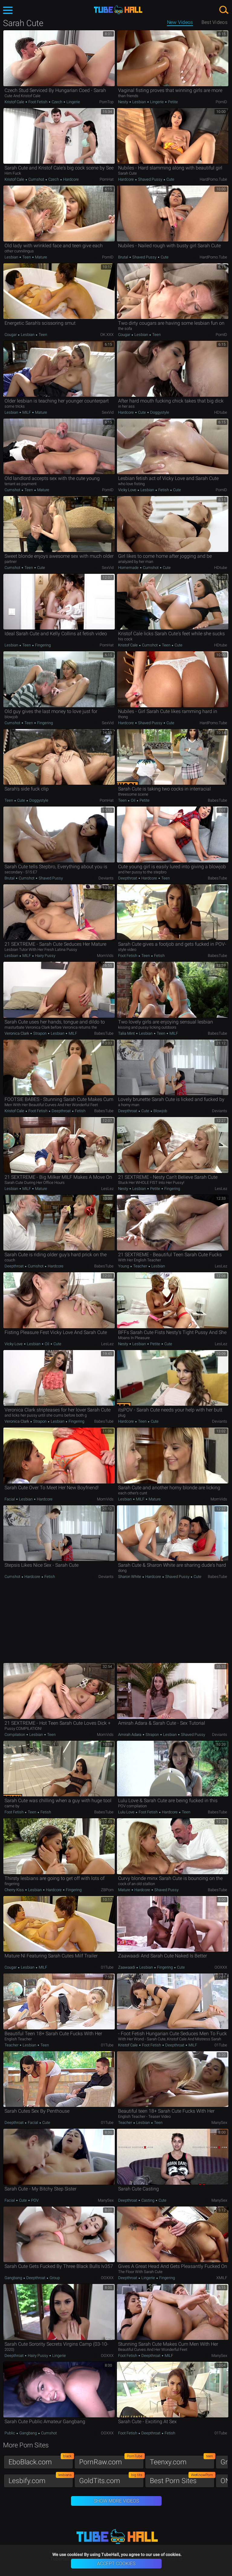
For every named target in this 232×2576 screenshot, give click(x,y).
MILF (26, 412)
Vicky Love (127, 490)
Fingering (42, 645)
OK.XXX (107, 334)
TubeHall (118, 10)
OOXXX (220, 1967)
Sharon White (130, 1576)
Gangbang (14, 2277)
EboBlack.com (40, 2460)
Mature (40, 257)
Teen (26, 257)
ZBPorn (107, 1890)
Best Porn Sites (182, 2479)
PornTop (106, 102)
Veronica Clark (17, 1033)
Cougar (11, 334)
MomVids (105, 955)
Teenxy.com (182, 2460)
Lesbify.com (40, 2479)
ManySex (219, 2122)
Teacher (140, 1266)
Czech (57, 102)
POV (34, 2200)
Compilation (15, 1734)
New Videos (180, 22)
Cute (170, 179)
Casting (147, 2200)
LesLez (107, 1188)
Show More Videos (116, 2501)
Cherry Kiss (15, 1890)
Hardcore (70, 179)
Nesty (123, 102)
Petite (172, 102)
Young (124, 1266)
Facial (10, 1499)
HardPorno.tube (213, 179)
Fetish (163, 490)
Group (54, 2277)
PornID (221, 102)
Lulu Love (126, 1812)
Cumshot (36, 179)
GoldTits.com (111, 2479)
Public (10, 2433)
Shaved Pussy (150, 179)
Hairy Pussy (44, 955)
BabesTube (217, 800)
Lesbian (139, 102)
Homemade (129, 567)
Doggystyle (159, 412)
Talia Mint (127, 1033)
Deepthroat (128, 878)
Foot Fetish (37, 102)
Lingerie (73, 102)
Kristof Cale (15, 102)
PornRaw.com (111, 2460)
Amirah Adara (130, 1734)
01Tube (107, 1967)
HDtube (220, 412)
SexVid (108, 412)
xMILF (221, 2277)
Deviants (106, 878)
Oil (133, 800)
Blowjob (160, 1111)
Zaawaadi (127, 1967)
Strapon (39, 1033)
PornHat (107, 179)
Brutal (123, 257)
